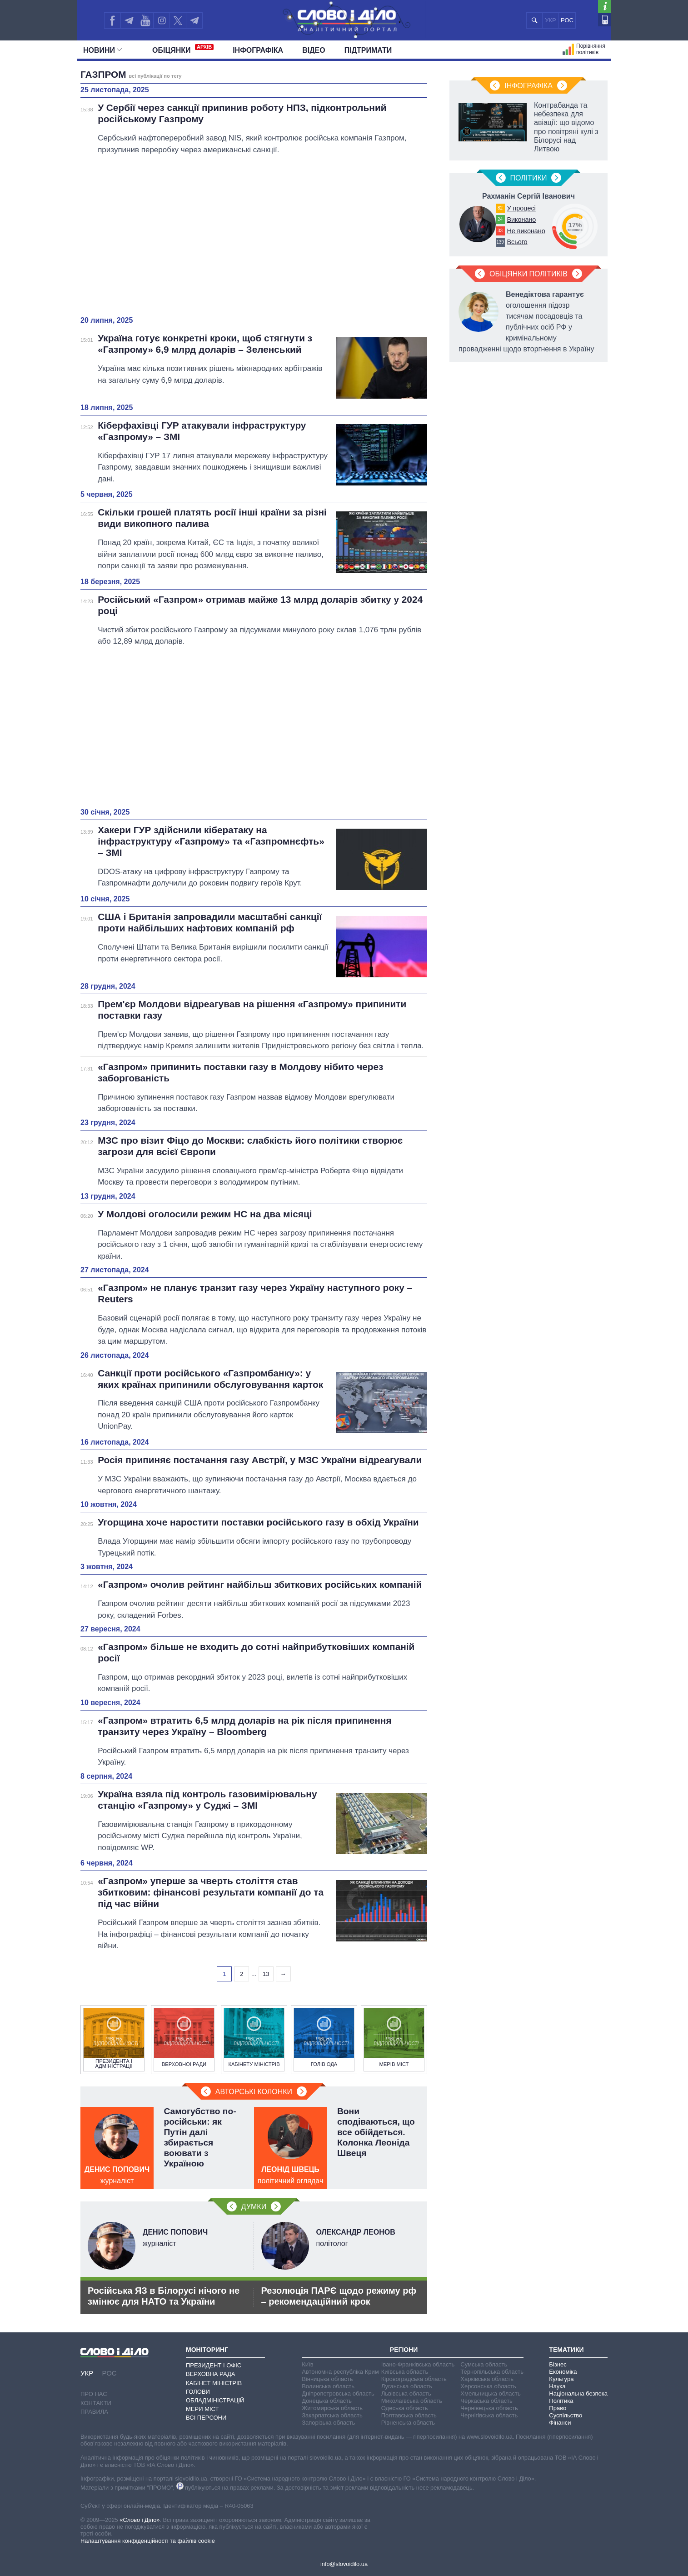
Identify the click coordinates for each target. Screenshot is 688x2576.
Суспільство (565, 2415)
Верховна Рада (210, 2374)
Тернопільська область (491, 2371)
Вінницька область (327, 2379)
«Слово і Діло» (140, 2519)
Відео (313, 50)
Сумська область (483, 2364)
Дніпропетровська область (338, 2393)
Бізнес (557, 2364)
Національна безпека (578, 2393)
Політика (561, 2400)
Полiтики (528, 178)
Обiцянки (183, 49)
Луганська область (406, 2386)
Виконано (521, 219)
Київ (307, 2364)
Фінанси (560, 2422)
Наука (557, 2386)
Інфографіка (258, 50)
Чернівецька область (489, 2408)
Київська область (404, 2371)
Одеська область (404, 2408)
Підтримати (368, 50)
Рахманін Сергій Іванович (528, 196)
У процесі (521, 208)
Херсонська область (488, 2386)
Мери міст (202, 2409)
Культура (561, 2379)
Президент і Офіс (213, 2365)
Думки (253, 2207)
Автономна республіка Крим (340, 2371)
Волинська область (328, 2386)
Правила (94, 2411)
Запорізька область (328, 2422)
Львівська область (406, 2393)
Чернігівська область (489, 2415)
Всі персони (206, 2417)
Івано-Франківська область (417, 2364)
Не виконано (526, 231)
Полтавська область (409, 2415)
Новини (102, 50)
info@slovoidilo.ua (344, 2564)
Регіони (404, 2349)
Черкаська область (486, 2400)
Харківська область (487, 2379)
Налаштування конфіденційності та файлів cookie (147, 2540)
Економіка (563, 2371)
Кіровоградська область (414, 2379)
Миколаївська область (411, 2400)
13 (266, 1974)
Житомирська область (332, 2408)
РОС (567, 20)
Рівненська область (408, 2422)
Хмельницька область (490, 2393)
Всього (517, 241)
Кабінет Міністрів (214, 2383)
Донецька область (327, 2400)
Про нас (93, 2394)
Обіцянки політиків (528, 274)
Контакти (95, 2403)
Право (557, 2408)
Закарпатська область (332, 2415)
